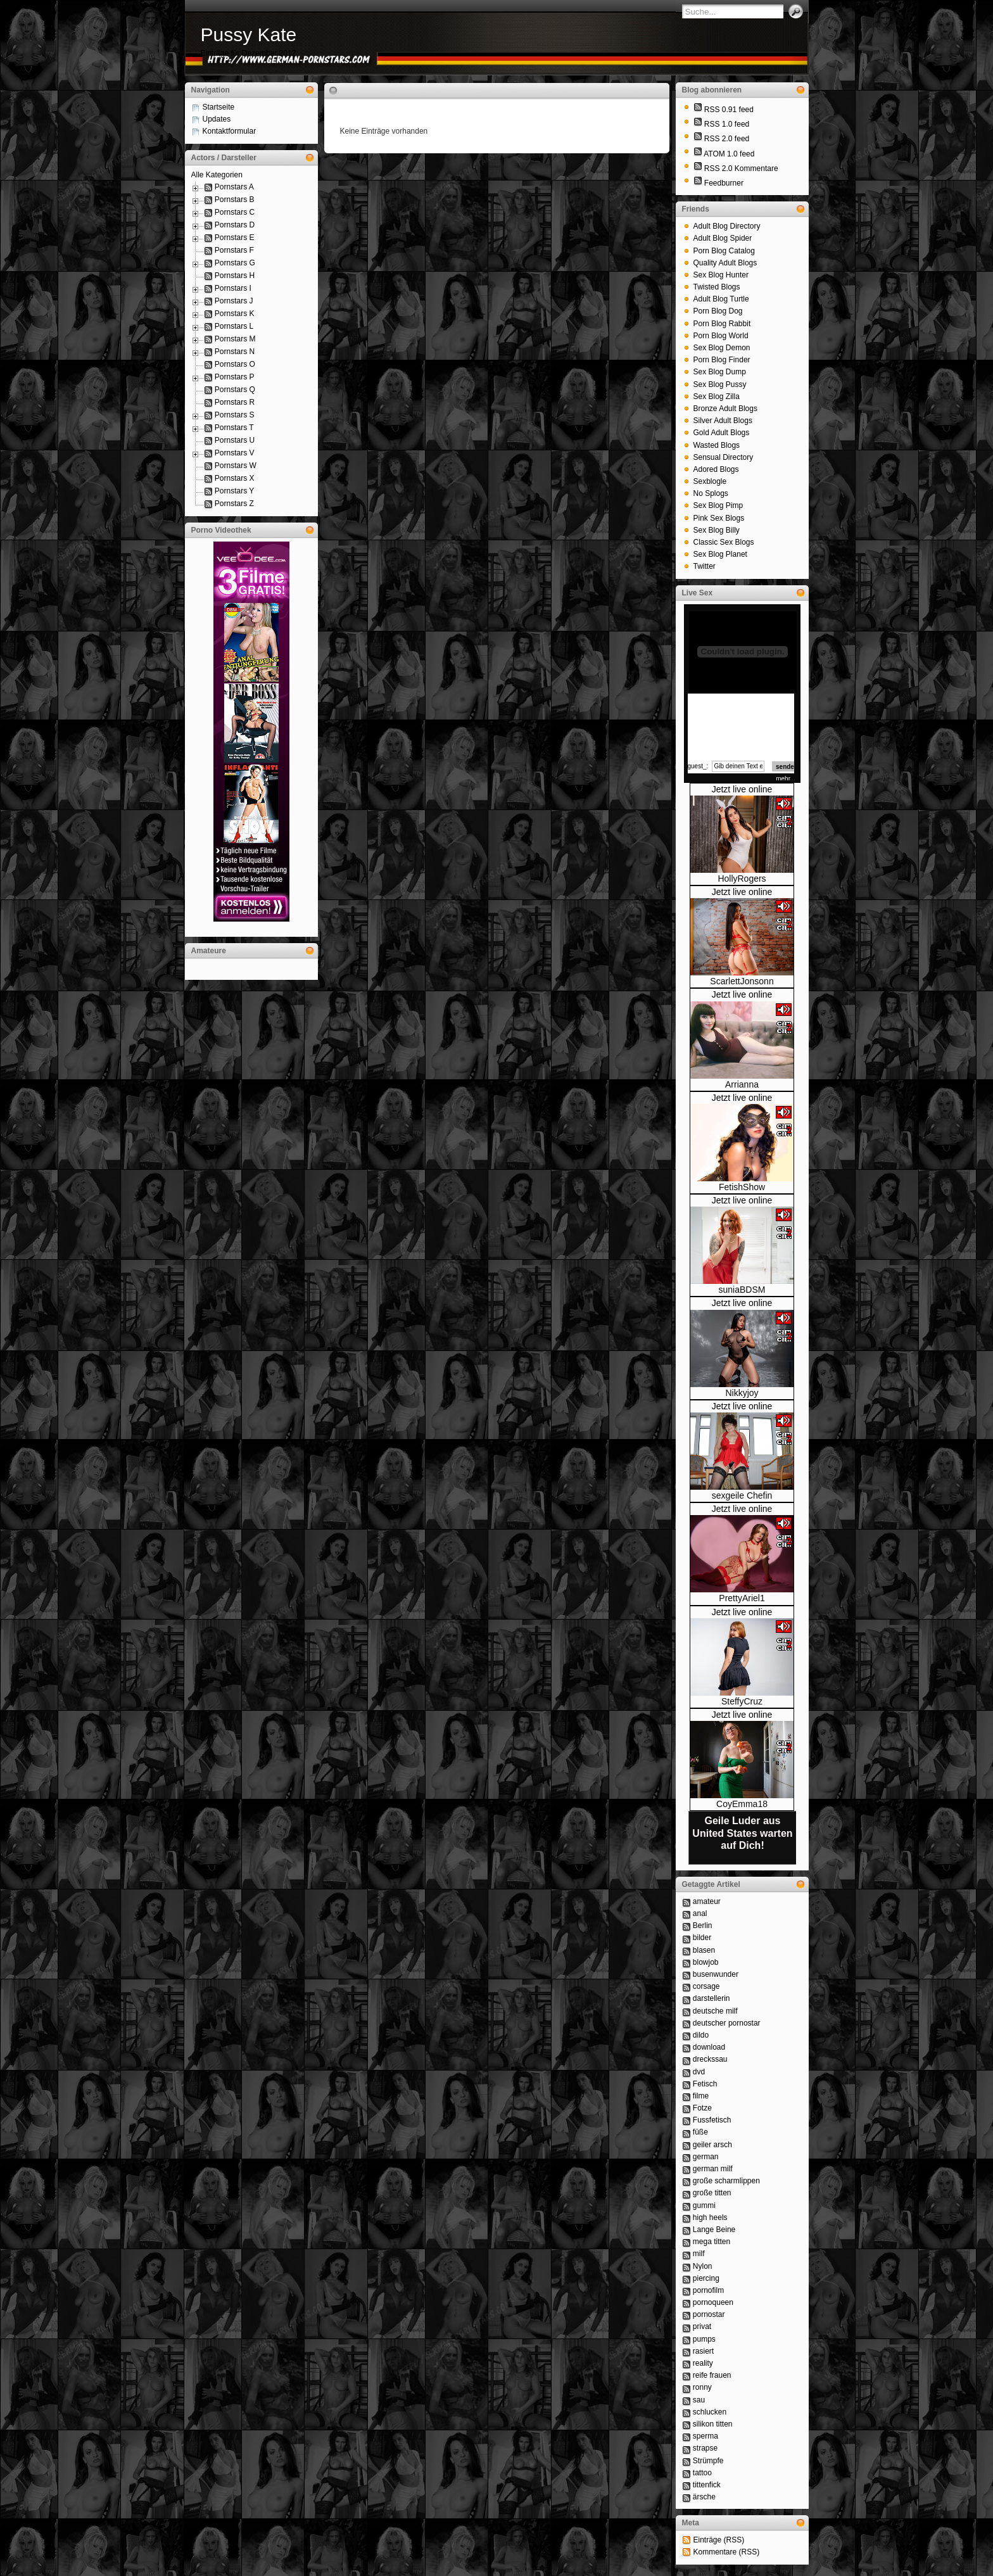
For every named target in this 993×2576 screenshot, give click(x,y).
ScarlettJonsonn (741, 981)
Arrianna (742, 1084)
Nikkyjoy (741, 1393)
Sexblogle (710, 481)
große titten (712, 2192)
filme (701, 2095)
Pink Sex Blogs (719, 518)
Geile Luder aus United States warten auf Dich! (742, 1832)
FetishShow (742, 1187)
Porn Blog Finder (721, 359)
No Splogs (710, 493)
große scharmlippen (726, 2180)
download (709, 2047)
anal (700, 1913)
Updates (217, 119)
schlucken (709, 2412)
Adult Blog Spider (722, 238)
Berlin (702, 1925)
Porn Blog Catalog (724, 250)
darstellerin (711, 1998)
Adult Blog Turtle (721, 299)
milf (699, 2253)
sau (699, 2399)
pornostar (709, 2314)
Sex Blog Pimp (718, 505)
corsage (706, 1986)
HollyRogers (742, 878)
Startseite (219, 107)
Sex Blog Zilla (716, 396)
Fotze (702, 2107)
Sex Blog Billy (716, 530)
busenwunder (715, 1974)
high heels (710, 2217)
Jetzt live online (742, 789)
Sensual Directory (723, 457)
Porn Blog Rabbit (722, 323)
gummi (704, 2205)
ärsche (704, 2496)
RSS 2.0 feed (726, 138)
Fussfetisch (712, 2120)
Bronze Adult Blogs (725, 408)
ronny (702, 2387)
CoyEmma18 (742, 1804)
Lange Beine (714, 2229)
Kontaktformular (229, 131)
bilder (702, 1937)
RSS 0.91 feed (729, 109)
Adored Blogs (716, 469)
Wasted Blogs (716, 445)
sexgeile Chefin (742, 1495)
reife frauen (712, 2375)
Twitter (704, 566)
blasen (704, 1950)
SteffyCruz (741, 1701)
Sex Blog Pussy (720, 384)
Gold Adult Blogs (721, 432)
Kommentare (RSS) (726, 2551)
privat (702, 2326)
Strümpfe (708, 2460)
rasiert (703, 2351)
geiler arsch (712, 2144)
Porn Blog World (721, 335)
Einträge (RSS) (719, 2539)
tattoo (702, 2472)
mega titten (711, 2241)
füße (700, 2132)
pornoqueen (713, 2302)
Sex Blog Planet (720, 554)
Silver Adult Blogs (722, 420)
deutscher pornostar (727, 2023)
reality (703, 2363)
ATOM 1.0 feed (729, 153)
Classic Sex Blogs (723, 542)
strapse (705, 2448)
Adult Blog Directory (727, 226)
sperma (705, 2436)
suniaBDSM (742, 1290)
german (706, 2156)
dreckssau (710, 2059)
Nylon (702, 2266)
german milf (713, 2168)
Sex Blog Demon (721, 347)
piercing (706, 2278)
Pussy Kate (249, 34)
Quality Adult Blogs (725, 262)
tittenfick (707, 2484)
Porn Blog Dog (718, 311)
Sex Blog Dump (719, 371)
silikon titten (713, 2424)
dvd (699, 2071)
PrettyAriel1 (741, 1598)
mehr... (785, 778)
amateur (707, 1901)
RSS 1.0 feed (726, 124)
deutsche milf (715, 2011)
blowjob (706, 1962)
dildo (701, 2035)
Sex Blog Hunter (721, 274)
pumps (704, 2339)
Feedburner (723, 183)
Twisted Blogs (716, 286)
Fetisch (705, 2083)
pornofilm (708, 2290)
